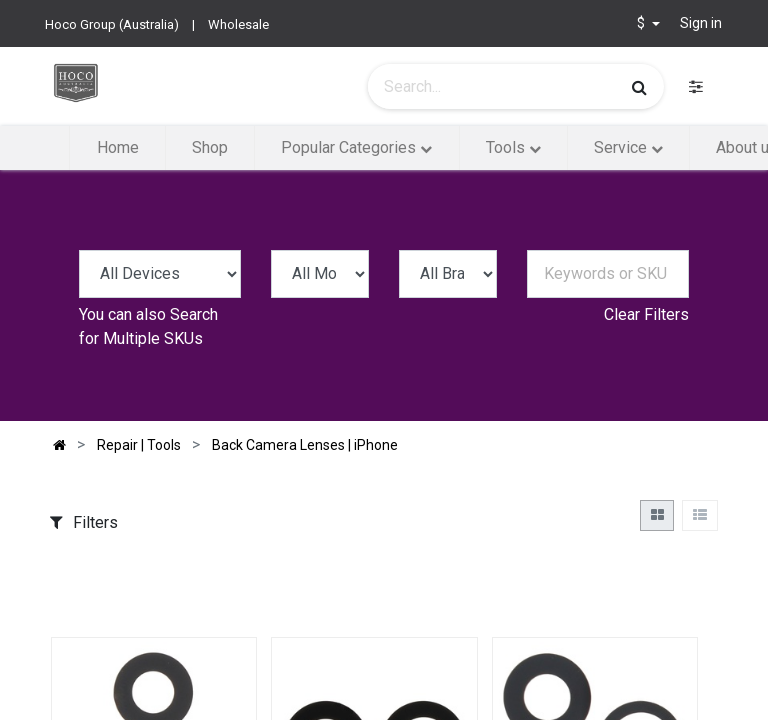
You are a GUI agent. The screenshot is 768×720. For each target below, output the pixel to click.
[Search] (639, 87)
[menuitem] (117, 148)
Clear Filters (646, 314)
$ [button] (642, 23)
